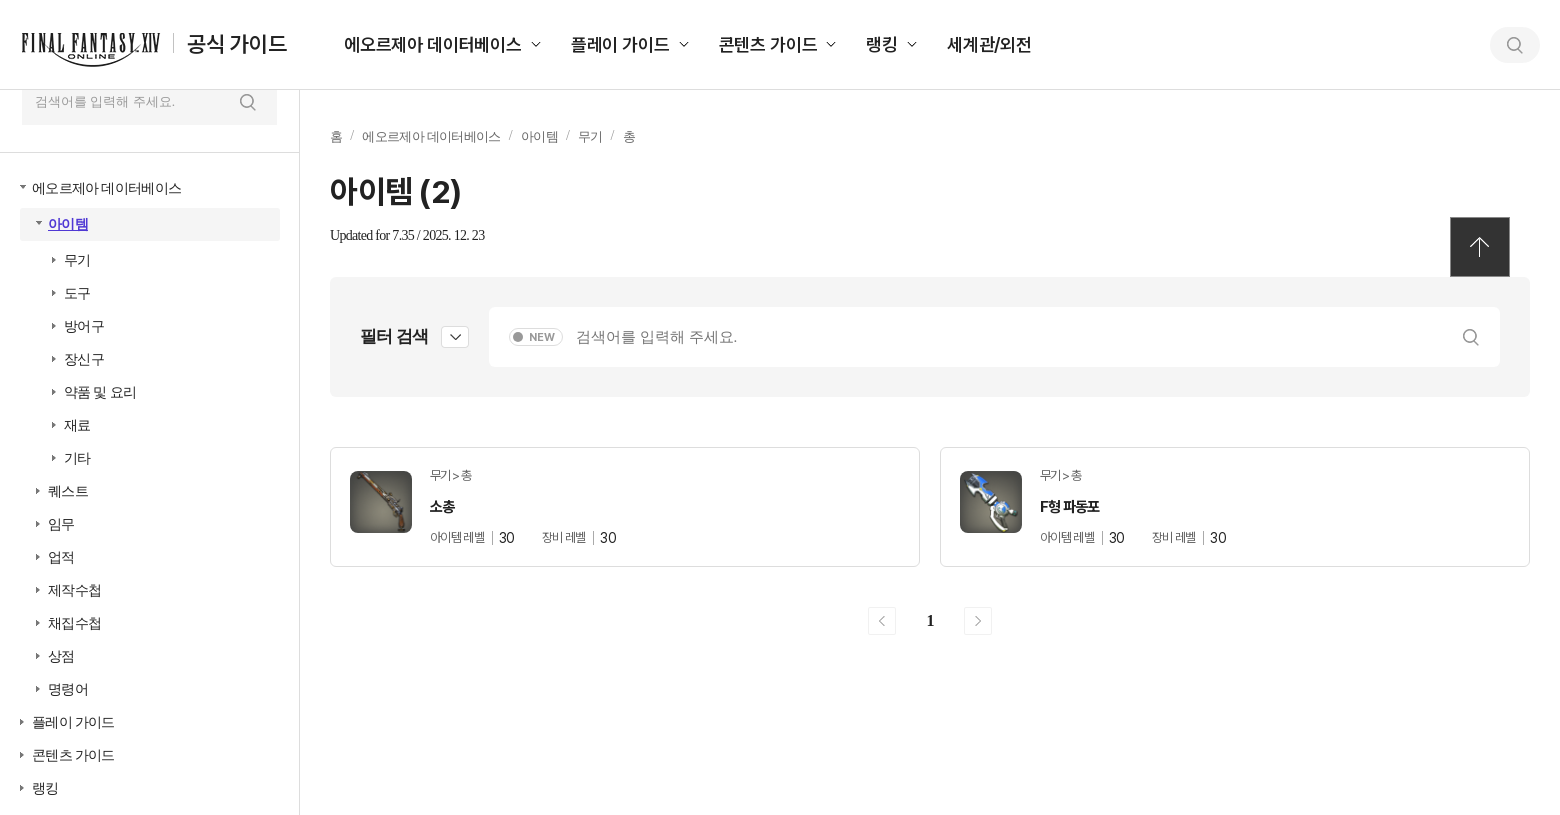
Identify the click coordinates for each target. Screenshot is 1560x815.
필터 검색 (394, 336)
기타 (77, 458)
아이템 (68, 224)
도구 (77, 293)
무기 (77, 260)
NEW (542, 337)
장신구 (84, 359)
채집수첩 (74, 623)
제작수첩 (74, 590)
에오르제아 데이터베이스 (433, 44)
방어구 (84, 326)
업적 (61, 557)
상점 (61, 656)
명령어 (68, 689)
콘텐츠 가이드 (768, 44)
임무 (61, 524)
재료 (77, 425)
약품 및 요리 (100, 392)
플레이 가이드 (620, 44)
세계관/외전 (989, 44)
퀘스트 (68, 491)
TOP (1480, 247)
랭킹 (882, 44)
